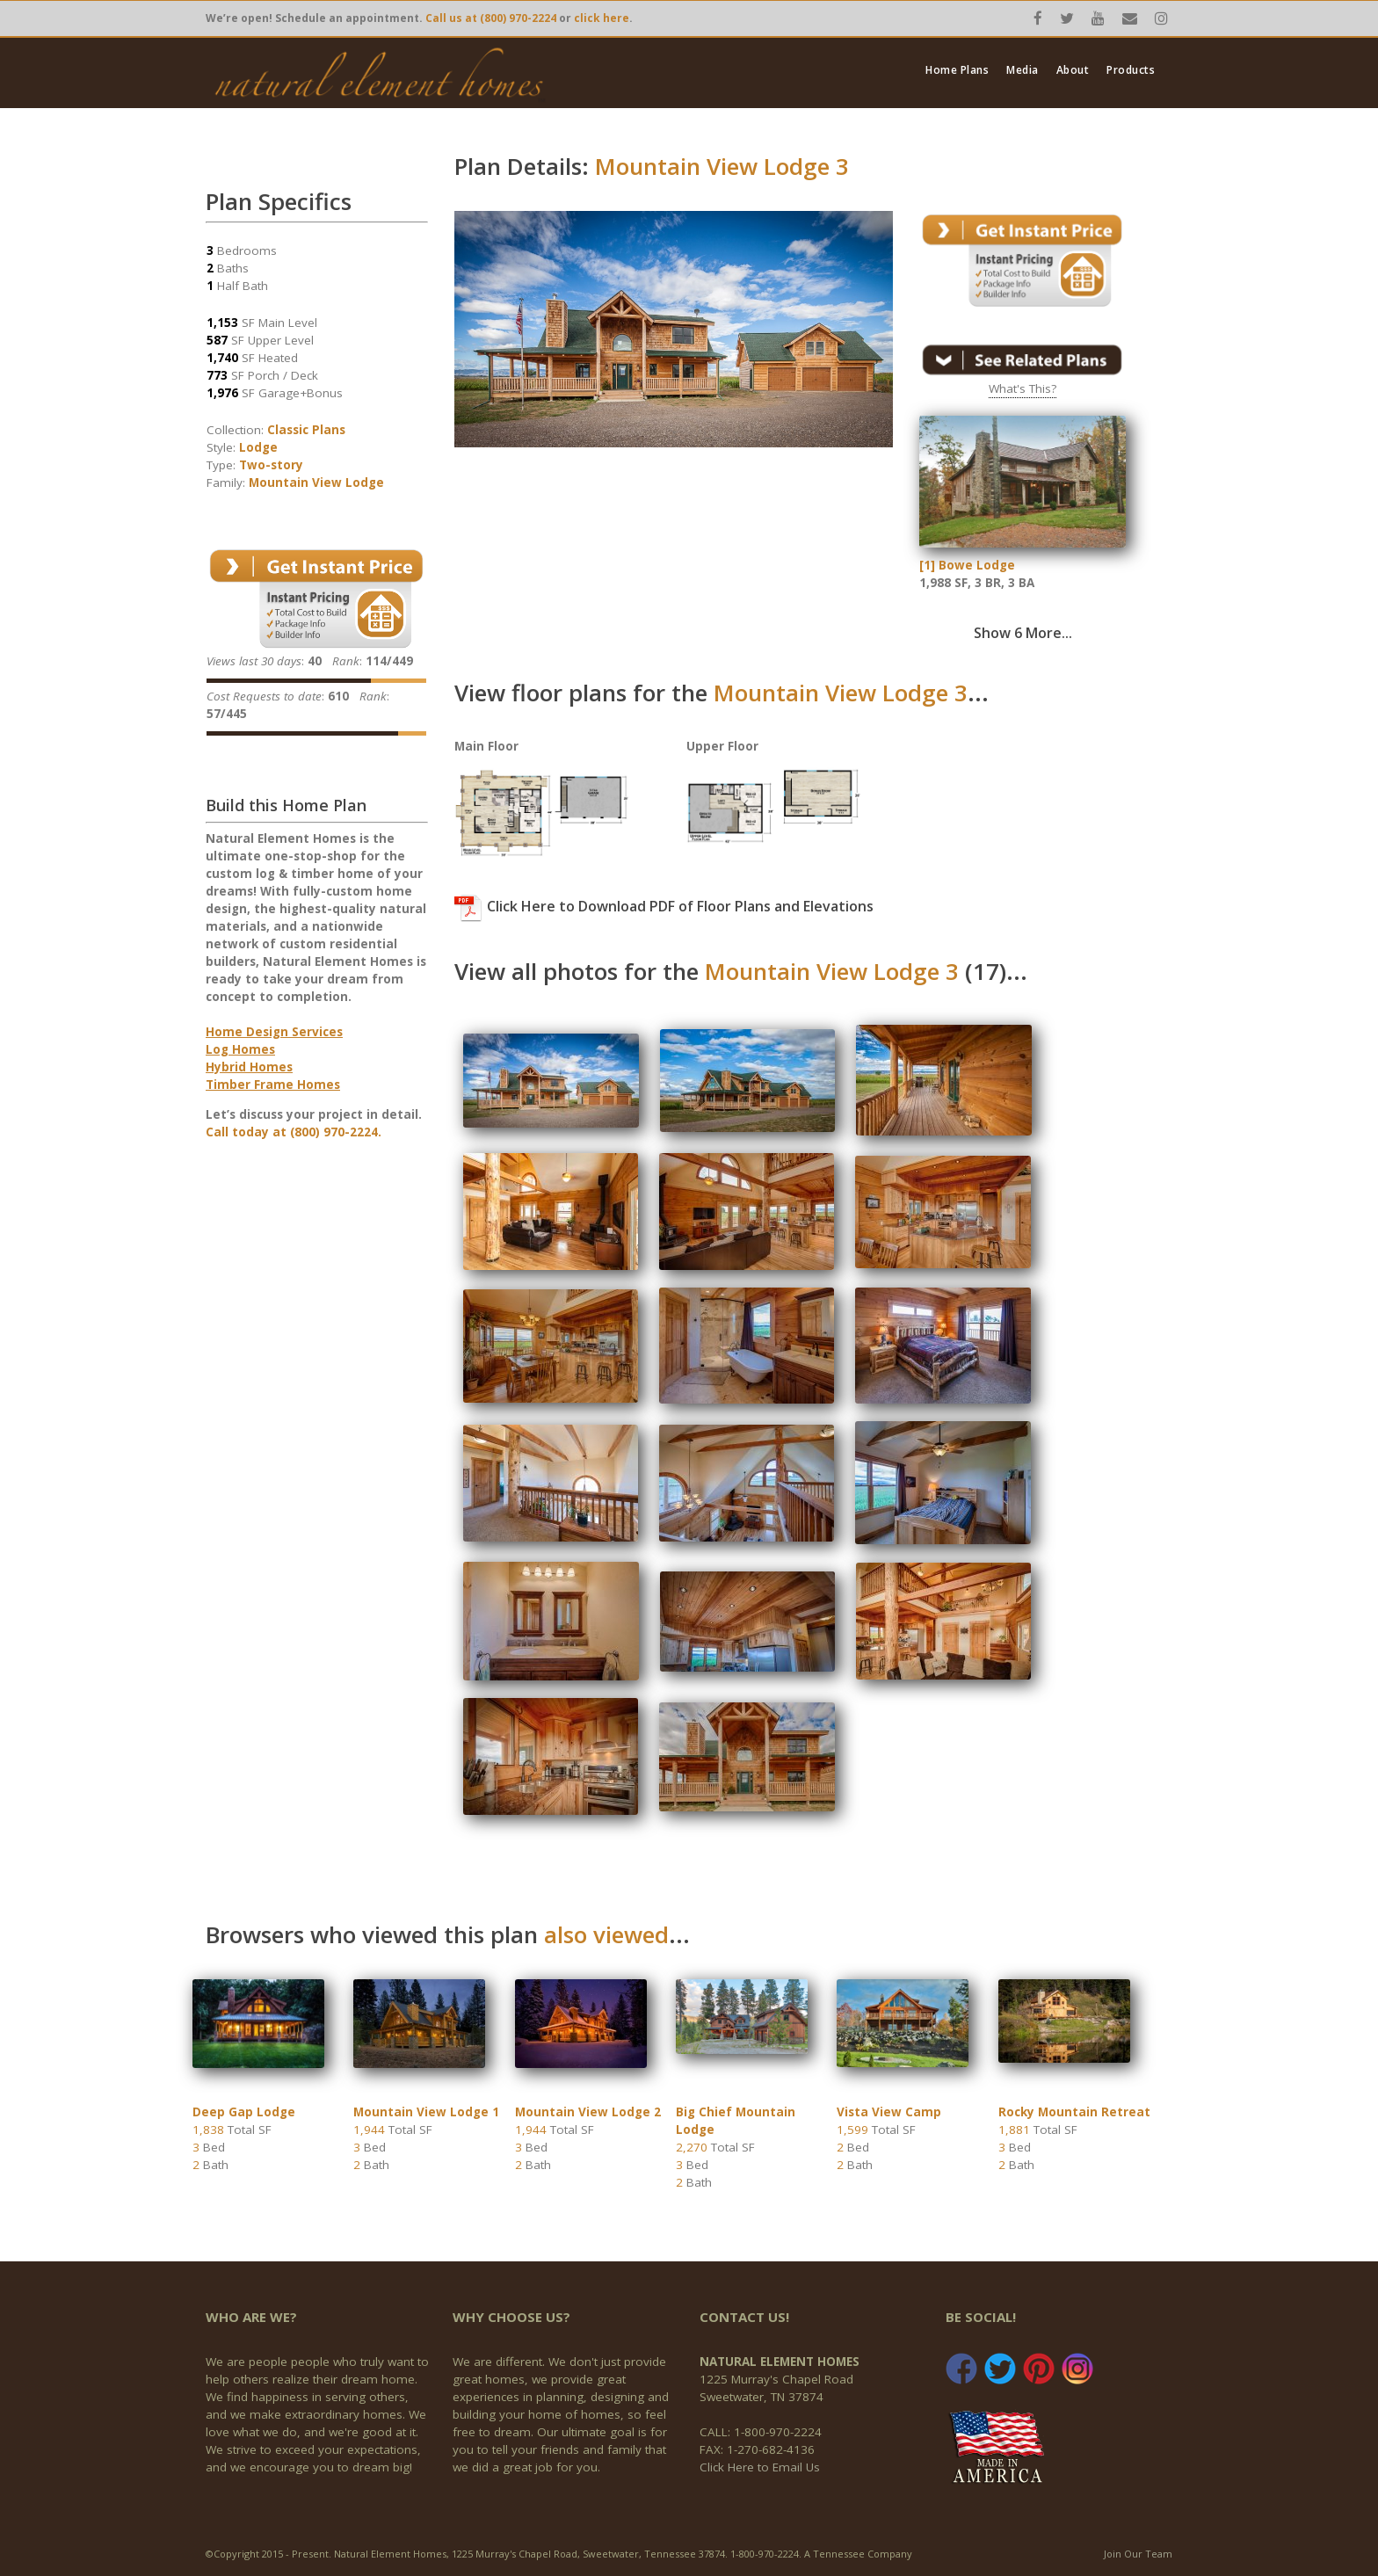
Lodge (258, 447)
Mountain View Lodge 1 (426, 2112)
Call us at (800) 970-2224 (490, 18)
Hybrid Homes (249, 1067)
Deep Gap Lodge (243, 2112)
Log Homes (240, 1049)
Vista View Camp (889, 2112)
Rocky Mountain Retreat (1074, 2112)
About (1073, 70)
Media (1022, 70)
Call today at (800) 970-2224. (293, 1132)
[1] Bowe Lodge (967, 565)
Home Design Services (274, 1032)
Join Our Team (1138, 2553)
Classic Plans (306, 430)
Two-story (271, 465)
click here (601, 18)
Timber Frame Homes (273, 1084)
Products (1130, 70)
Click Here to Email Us (760, 2467)
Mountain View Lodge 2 (588, 2112)
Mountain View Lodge (316, 482)
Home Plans (957, 70)
